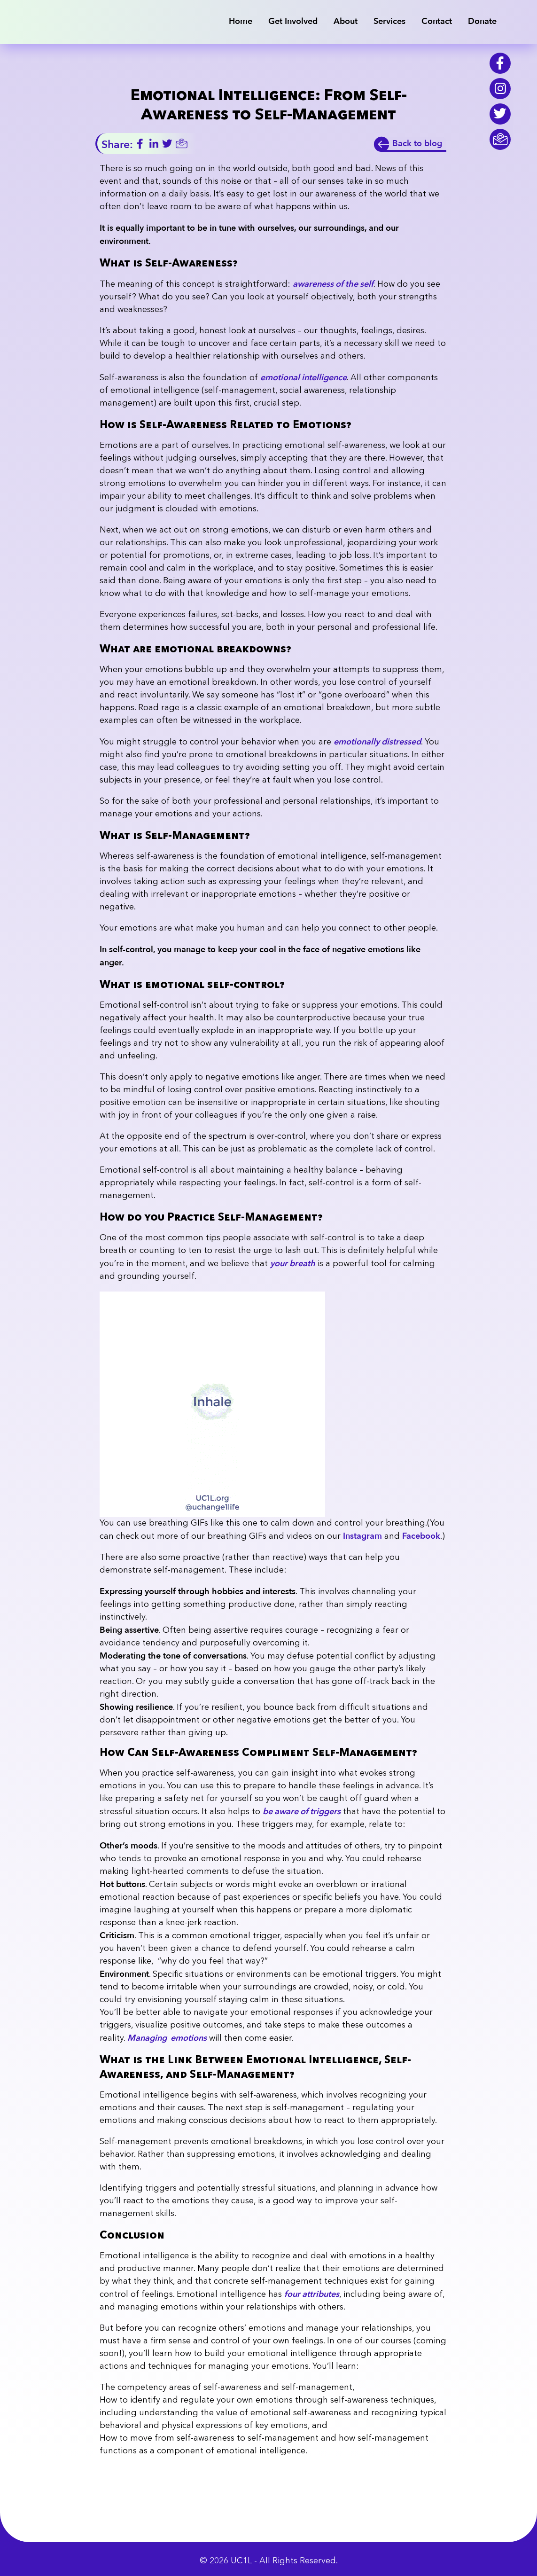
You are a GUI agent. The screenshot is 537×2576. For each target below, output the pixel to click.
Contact (436, 21)
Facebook (421, 1536)
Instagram (362, 1536)
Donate (482, 21)
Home (240, 21)
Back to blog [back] (417, 143)
